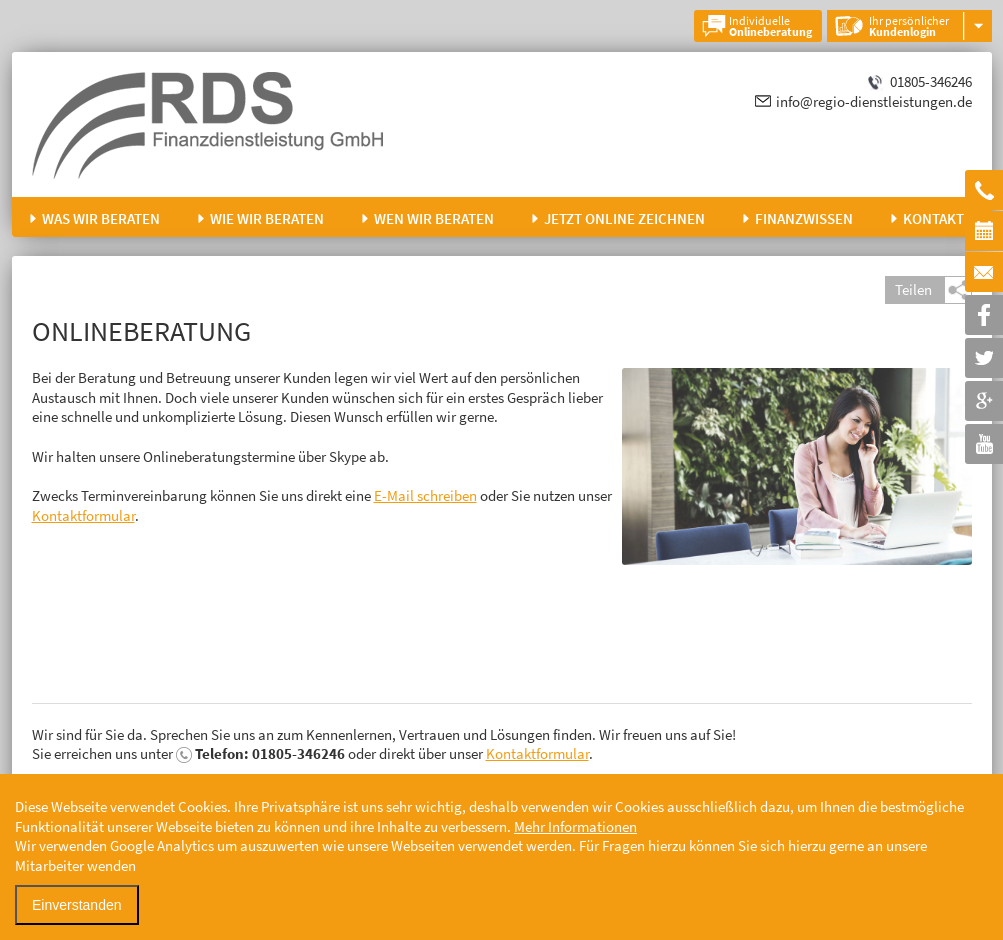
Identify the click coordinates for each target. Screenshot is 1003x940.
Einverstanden (77, 905)
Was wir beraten (101, 218)
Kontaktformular (83, 515)
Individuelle (770, 26)
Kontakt (933, 218)
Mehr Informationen (575, 826)
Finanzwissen (804, 218)
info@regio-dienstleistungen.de (874, 101)
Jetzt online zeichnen (624, 218)
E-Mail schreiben (425, 495)
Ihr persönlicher (909, 26)
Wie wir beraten (267, 218)
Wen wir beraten (434, 218)
